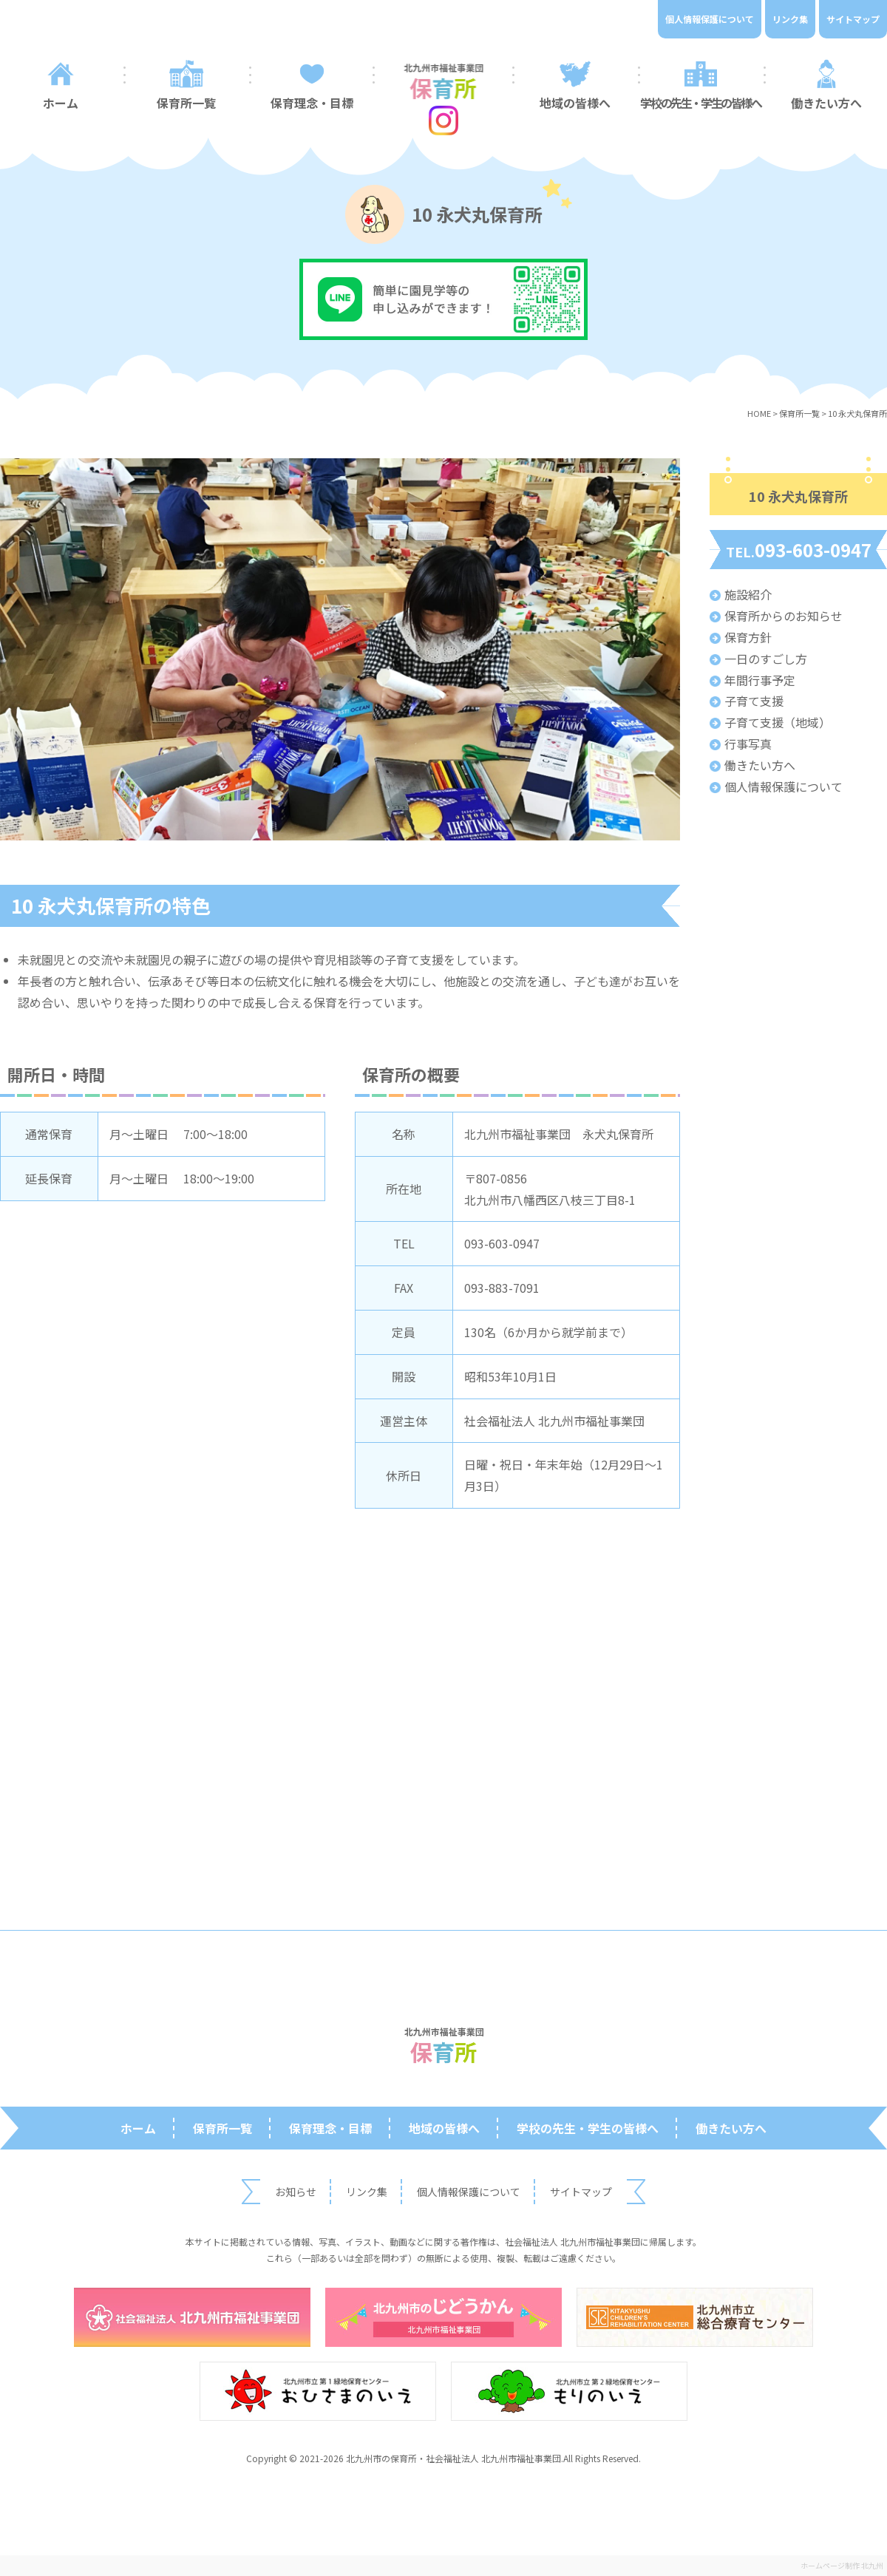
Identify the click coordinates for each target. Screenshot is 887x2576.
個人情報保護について (709, 19)
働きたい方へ (759, 765)
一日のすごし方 (765, 658)
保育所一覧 (186, 103)
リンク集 (790, 19)
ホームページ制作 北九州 (842, 2565)
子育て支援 (754, 701)
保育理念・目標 (312, 103)
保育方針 (748, 637)
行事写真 (748, 743)
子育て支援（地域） (777, 722)
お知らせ (295, 2191)
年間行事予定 (759, 680)
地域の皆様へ (575, 103)
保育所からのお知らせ (783, 616)
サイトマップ (853, 19)
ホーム (138, 2128)
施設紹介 (748, 594)
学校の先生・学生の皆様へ (700, 103)
